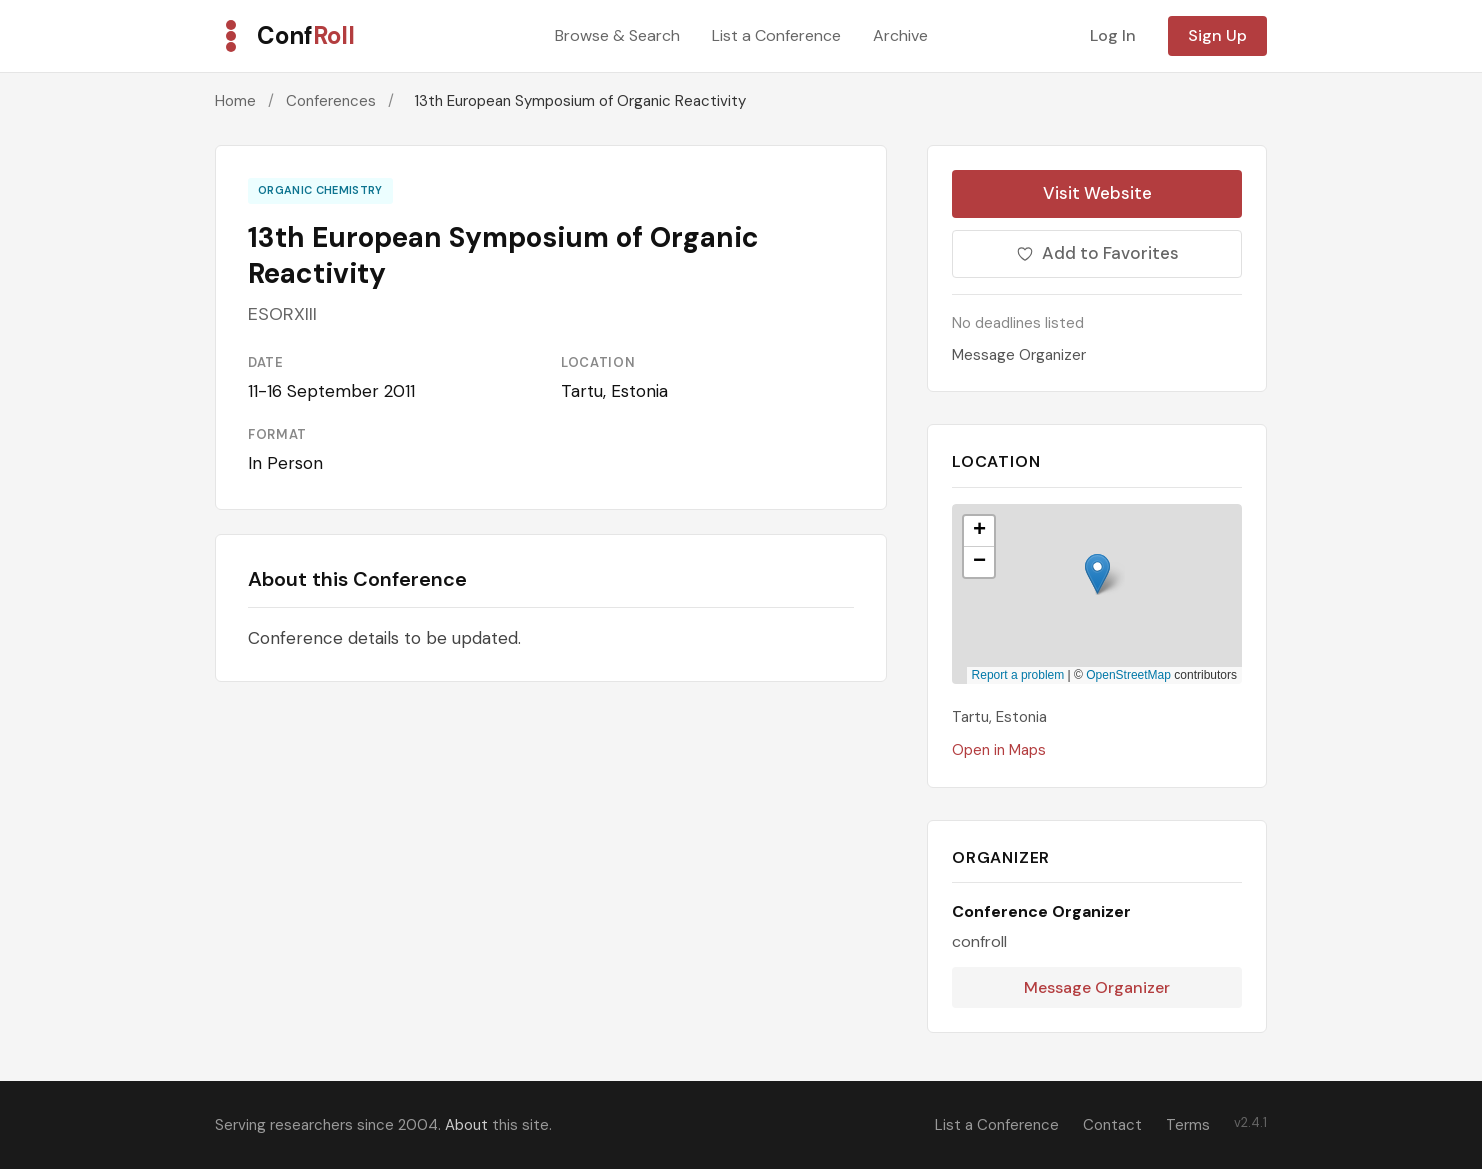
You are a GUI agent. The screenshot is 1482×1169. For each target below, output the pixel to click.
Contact (1112, 1125)
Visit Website (1097, 193)
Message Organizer (1019, 355)
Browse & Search (617, 35)
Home (235, 101)
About (466, 1125)
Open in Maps (999, 750)
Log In (1113, 35)
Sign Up (1217, 35)
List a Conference (776, 35)
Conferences (331, 101)
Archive (900, 35)
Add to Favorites (1097, 253)
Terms (1188, 1125)
